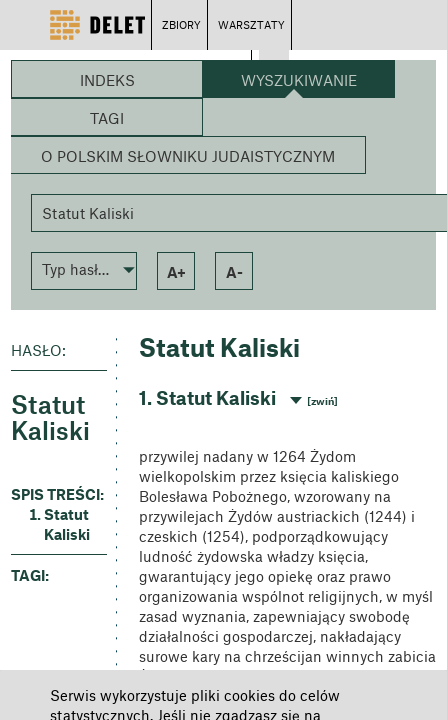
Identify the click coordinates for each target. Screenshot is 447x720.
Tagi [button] (107, 118)
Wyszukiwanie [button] (299, 80)
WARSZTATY (251, 24)
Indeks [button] (107, 80)
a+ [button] (176, 272)
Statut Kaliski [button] (67, 524)
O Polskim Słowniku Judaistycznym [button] (188, 156)
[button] (84, 269)
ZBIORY (181, 24)
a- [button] (234, 272)
